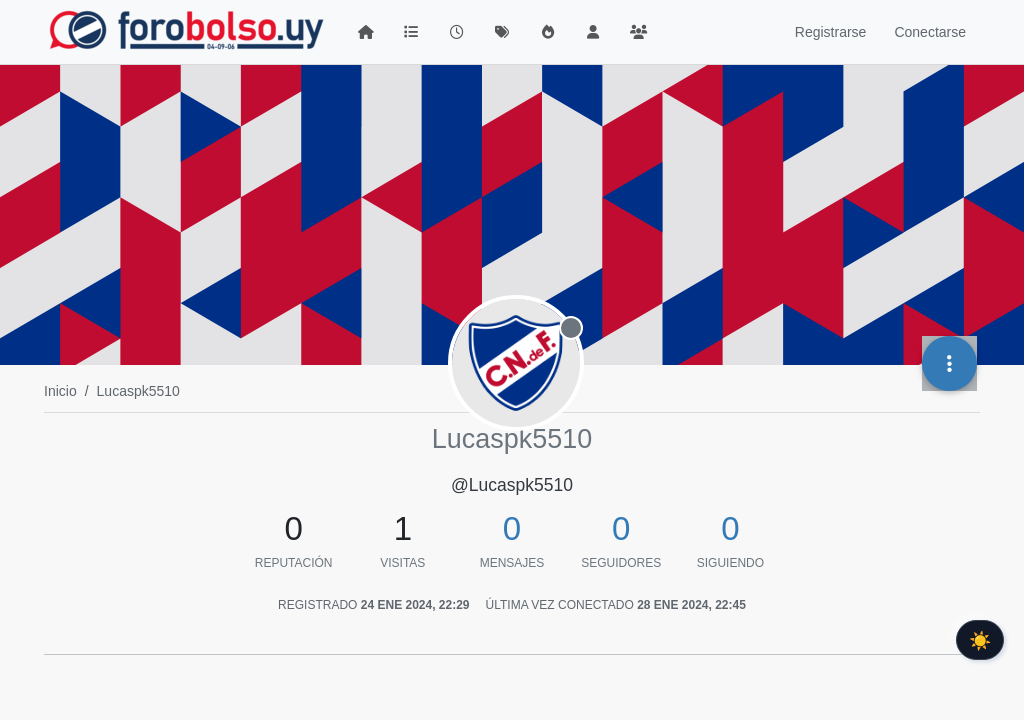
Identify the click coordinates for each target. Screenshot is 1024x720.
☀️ (980, 640)
